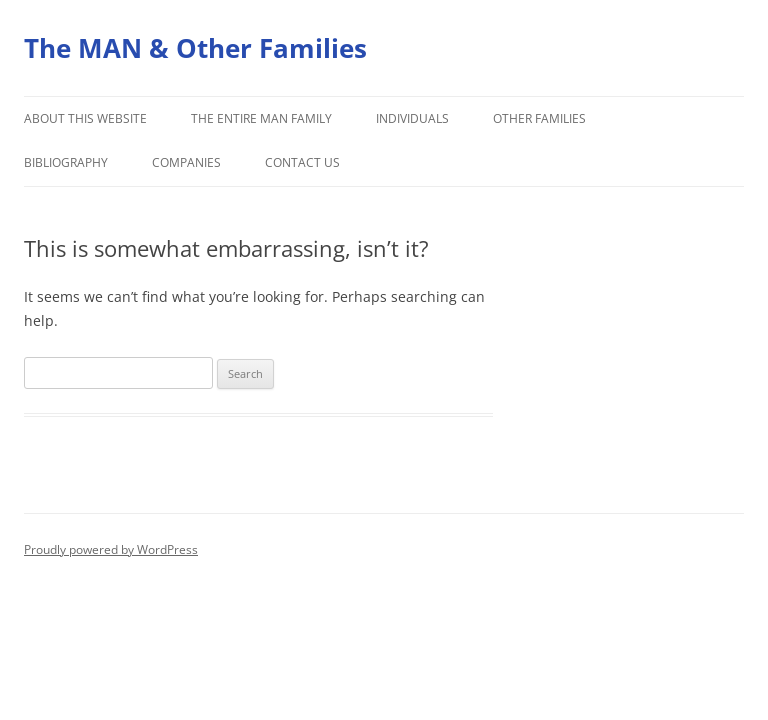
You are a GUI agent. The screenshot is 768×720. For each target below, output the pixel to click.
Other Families (539, 118)
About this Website (85, 118)
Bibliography (66, 162)
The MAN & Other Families (195, 48)
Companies (186, 162)
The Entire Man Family (261, 118)
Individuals (412, 118)
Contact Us (302, 162)
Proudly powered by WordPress (111, 549)
